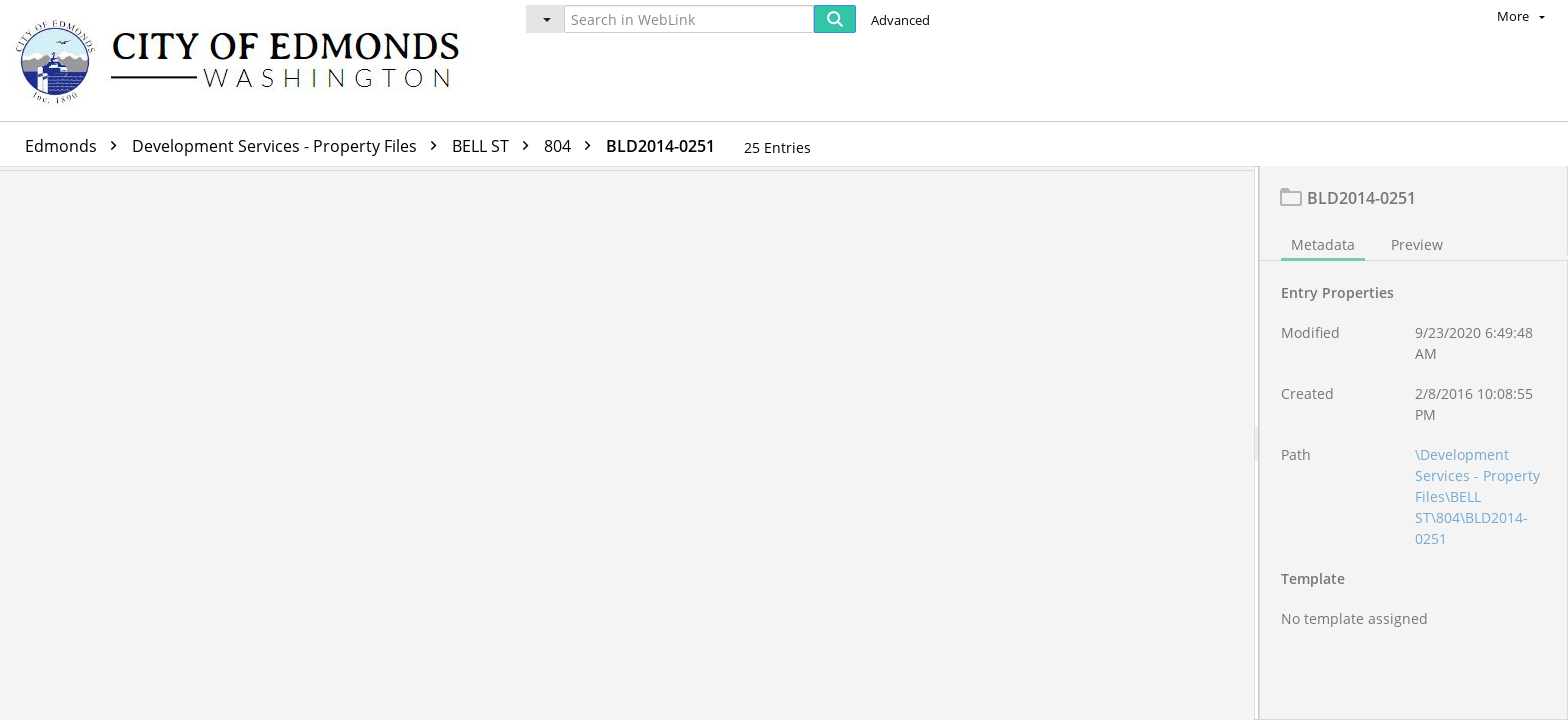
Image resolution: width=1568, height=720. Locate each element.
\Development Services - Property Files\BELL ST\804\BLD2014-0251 (1477, 501)
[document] (1414, 445)
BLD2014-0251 (660, 146)
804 (572, 146)
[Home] (247, 60)
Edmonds (76, 146)
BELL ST (495, 146)
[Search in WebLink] (689, 19)
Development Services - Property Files (289, 146)
